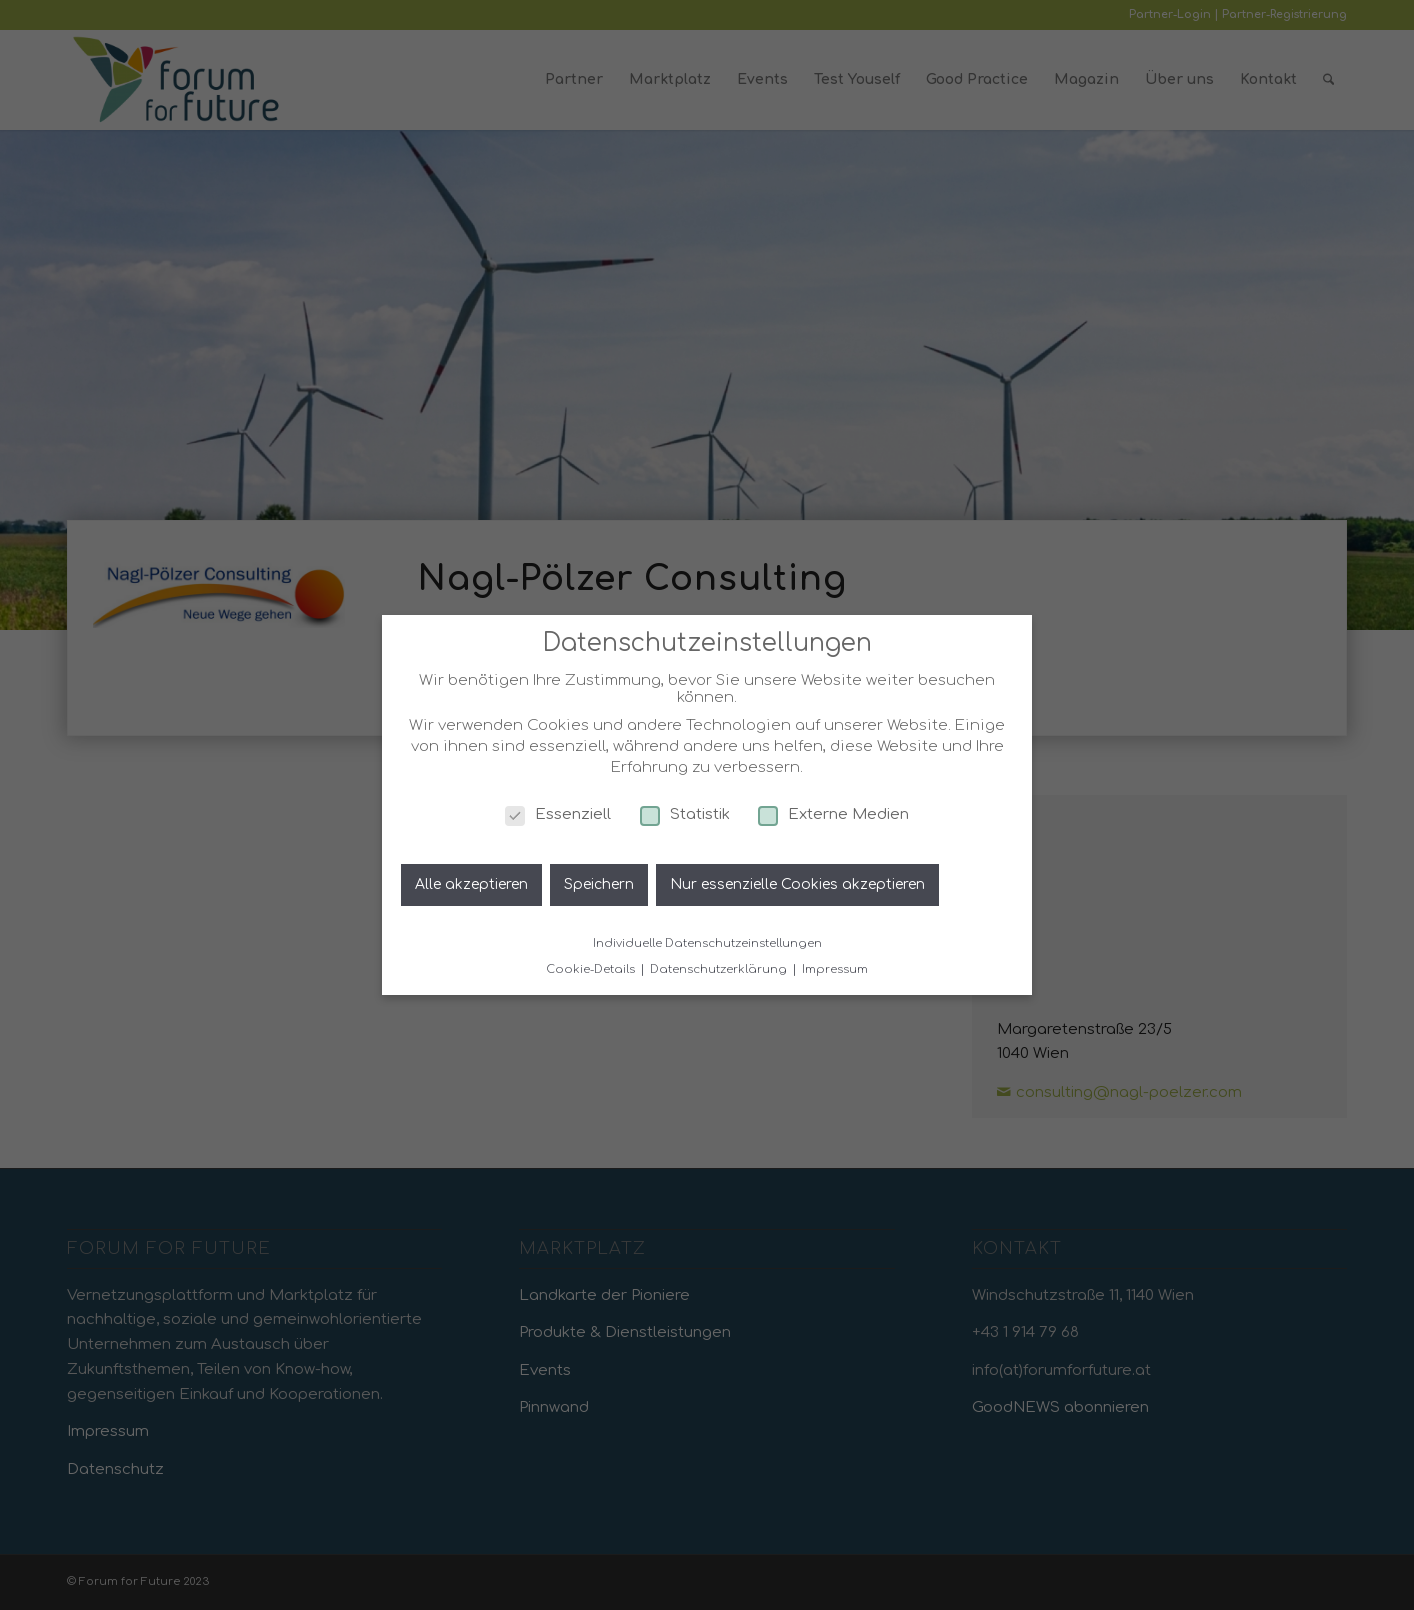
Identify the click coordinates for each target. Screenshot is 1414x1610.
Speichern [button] (599, 884)
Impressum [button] (835, 969)
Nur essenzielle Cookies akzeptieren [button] (797, 884)
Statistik (685, 814)
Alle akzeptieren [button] (471, 884)
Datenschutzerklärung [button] (720, 969)
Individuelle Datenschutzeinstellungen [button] (707, 943)
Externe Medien (833, 814)
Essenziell (558, 814)
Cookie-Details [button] (592, 969)
